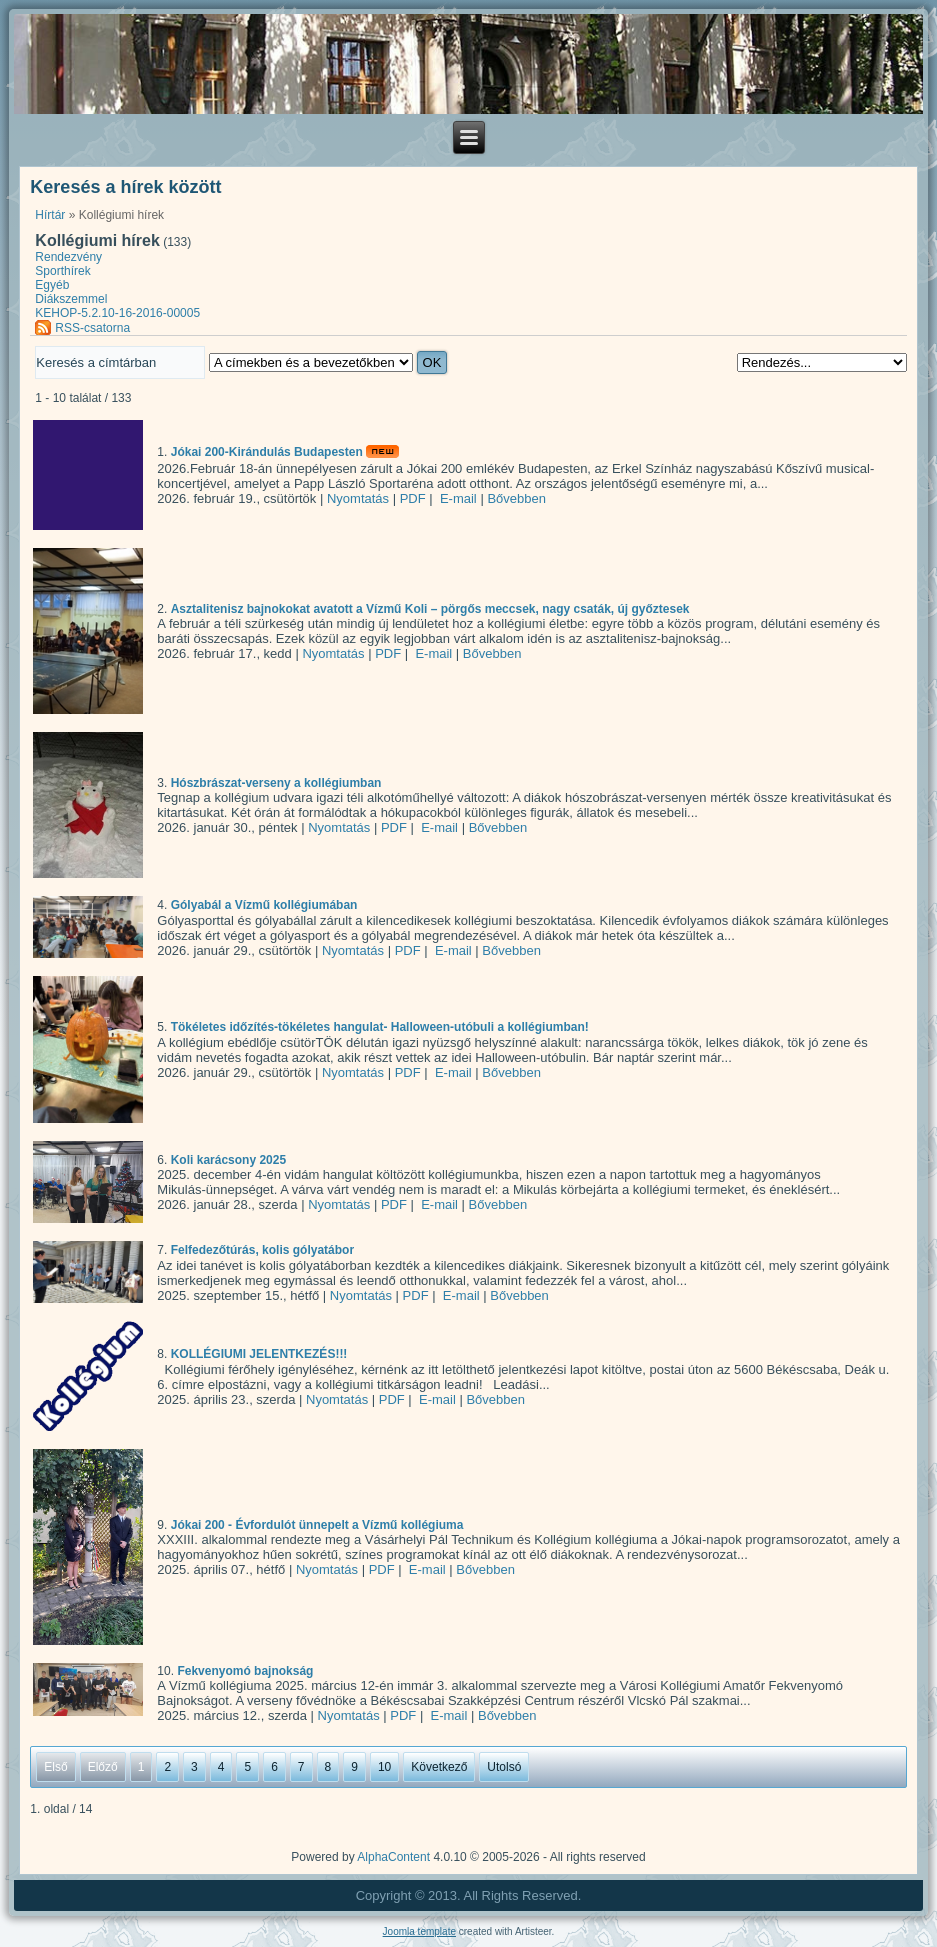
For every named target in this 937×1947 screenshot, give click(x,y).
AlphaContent (393, 1857)
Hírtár (50, 215)
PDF (413, 498)
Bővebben (516, 498)
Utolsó (504, 1767)
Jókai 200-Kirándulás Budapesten (267, 453)
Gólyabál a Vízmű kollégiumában (264, 906)
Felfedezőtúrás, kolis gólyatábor (262, 1251)
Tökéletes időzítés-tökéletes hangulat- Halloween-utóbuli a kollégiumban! (380, 1028)
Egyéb (52, 285)
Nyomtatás (358, 498)
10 (384, 1767)
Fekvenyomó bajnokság (245, 1671)
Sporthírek (62, 271)
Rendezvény (68, 257)
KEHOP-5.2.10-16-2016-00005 (117, 313)
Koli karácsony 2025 (228, 1160)
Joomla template (419, 1931)
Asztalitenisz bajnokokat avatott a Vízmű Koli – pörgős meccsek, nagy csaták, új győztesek (430, 609)
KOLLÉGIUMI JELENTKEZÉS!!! (259, 1355)
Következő (439, 1767)
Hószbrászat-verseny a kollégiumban (276, 783)
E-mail (456, 498)
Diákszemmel (71, 299)
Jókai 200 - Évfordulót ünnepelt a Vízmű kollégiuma (317, 1525)
